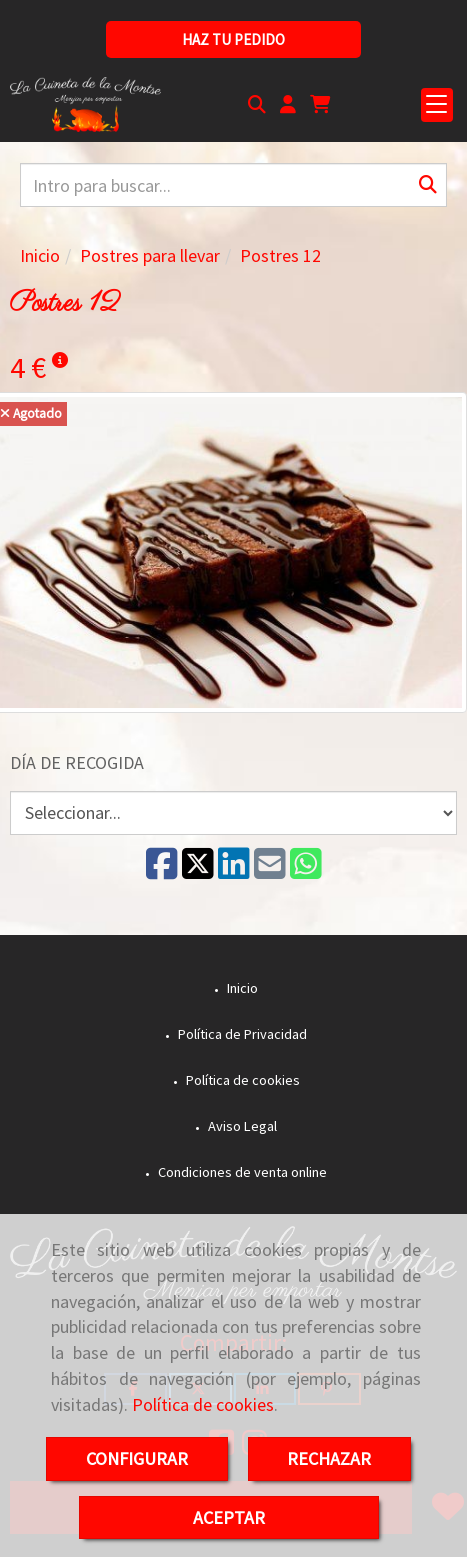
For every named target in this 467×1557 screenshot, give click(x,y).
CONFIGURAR (137, 1458)
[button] (288, 105)
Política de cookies (203, 1404)
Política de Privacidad (241, 1034)
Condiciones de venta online (241, 1172)
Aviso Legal (241, 1126)
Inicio (241, 988)
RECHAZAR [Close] (329, 1458)
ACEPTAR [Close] (229, 1517)
